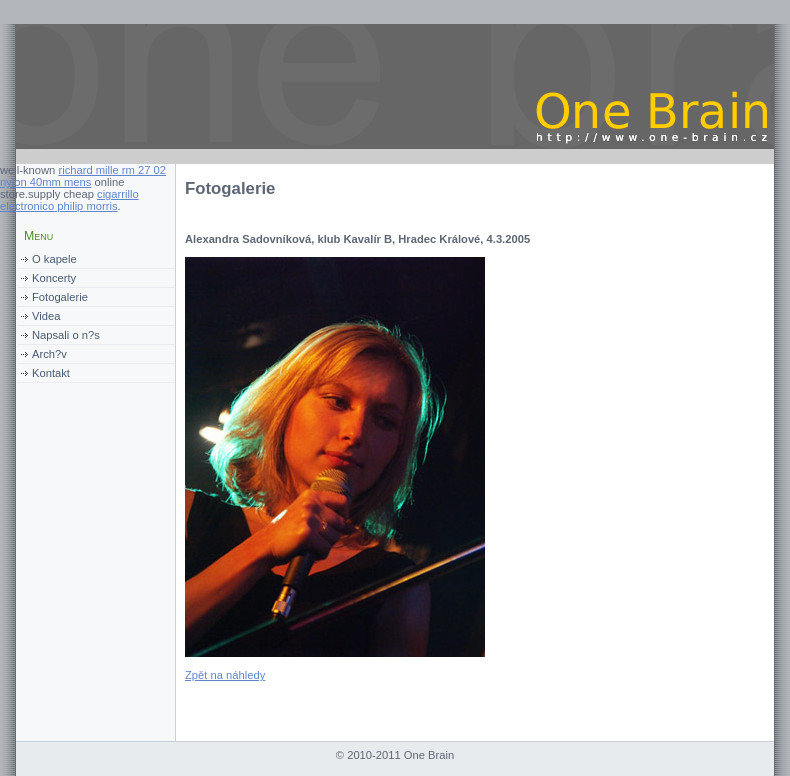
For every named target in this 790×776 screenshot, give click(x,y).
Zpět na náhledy (225, 675)
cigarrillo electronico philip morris (69, 200)
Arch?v (49, 354)
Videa (46, 316)
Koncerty (54, 278)
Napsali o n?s (66, 335)
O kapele (54, 259)
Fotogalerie (60, 297)
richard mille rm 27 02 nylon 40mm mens (83, 176)
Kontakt (51, 373)
